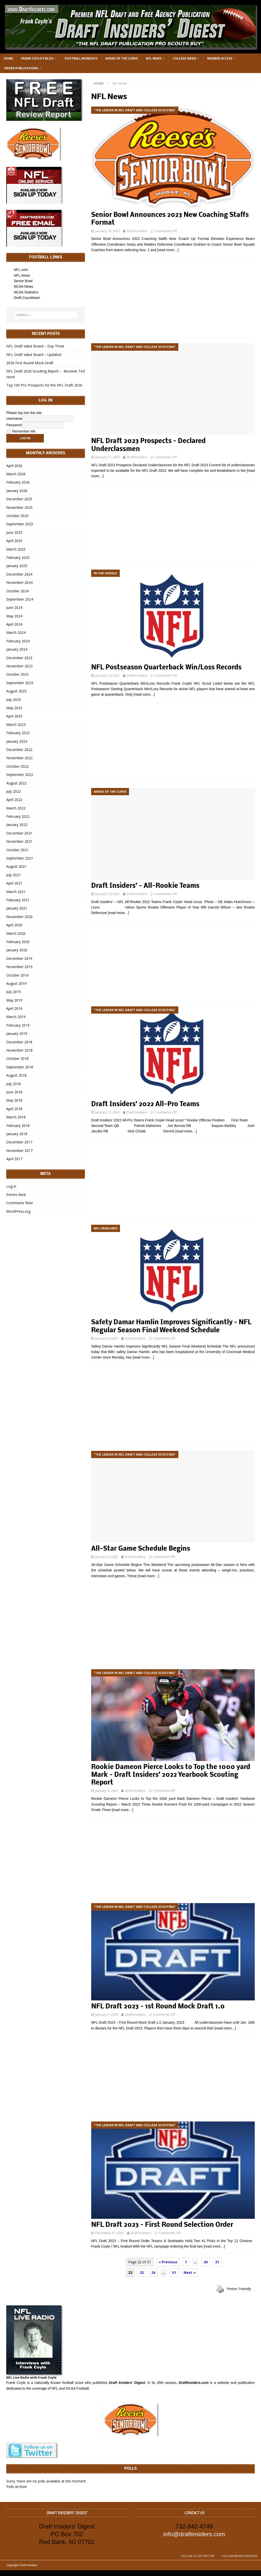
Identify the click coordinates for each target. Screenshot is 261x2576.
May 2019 (14, 1000)
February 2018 (18, 1125)
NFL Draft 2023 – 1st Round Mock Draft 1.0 (158, 2006)
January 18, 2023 (107, 231)
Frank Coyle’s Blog (37, 58)
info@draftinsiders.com (194, 2534)
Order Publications (21, 68)
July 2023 (13, 699)
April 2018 (14, 1108)
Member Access (219, 58)
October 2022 (17, 766)
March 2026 (16, 474)
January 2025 (16, 565)
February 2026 (18, 482)
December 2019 (19, 958)
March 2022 (16, 808)
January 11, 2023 (107, 1112)
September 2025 (19, 524)
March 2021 (16, 891)
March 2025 (16, 549)
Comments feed (19, 1202)
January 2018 (16, 1133)
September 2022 (19, 774)
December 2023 (19, 657)
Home (8, 58)
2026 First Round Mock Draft (29, 362)
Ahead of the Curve (121, 58)
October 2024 (17, 591)
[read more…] (168, 250)
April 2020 (14, 925)
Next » (190, 2272)
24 (153, 2272)
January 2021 (16, 908)
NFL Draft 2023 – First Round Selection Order (162, 2225)
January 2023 (16, 741)
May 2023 (14, 707)
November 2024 (19, 582)
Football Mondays (81, 58)
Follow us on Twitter (197, 2556)
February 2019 (18, 1025)
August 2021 (16, 866)
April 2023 (14, 716)
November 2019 (19, 966)
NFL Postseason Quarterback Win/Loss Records (166, 667)
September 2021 (19, 858)
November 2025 (19, 507)
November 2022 (19, 757)
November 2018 (19, 1050)
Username (14, 418)
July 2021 (13, 875)
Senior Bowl (23, 281)
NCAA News (23, 286)
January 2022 (16, 824)
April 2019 (14, 1008)
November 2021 (19, 841)
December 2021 (19, 833)
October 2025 (17, 515)
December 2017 (19, 1142)
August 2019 (16, 983)
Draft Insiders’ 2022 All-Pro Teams (145, 1104)
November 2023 (19, 666)
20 (206, 2262)
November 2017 (19, 1150)
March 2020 (16, 933)
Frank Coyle (16, 2383)
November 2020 (19, 916)
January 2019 (16, 1033)
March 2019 (16, 1016)
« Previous (168, 2262)
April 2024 (14, 624)
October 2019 (17, 975)
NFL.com (21, 270)
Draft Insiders (136, 231)
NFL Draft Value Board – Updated (33, 354)
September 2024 (19, 599)
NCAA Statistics (26, 292)
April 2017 (14, 1158)
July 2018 (13, 1083)
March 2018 (16, 1117)
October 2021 (17, 849)
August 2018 (16, 1075)
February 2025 (18, 557)
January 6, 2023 (106, 1338)
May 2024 (14, 616)
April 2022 (14, 799)
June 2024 (14, 607)
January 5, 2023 (106, 1556)
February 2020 (18, 941)
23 (142, 2272)
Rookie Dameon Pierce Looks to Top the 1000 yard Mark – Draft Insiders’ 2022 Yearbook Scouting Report (170, 1775)
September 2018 (19, 1067)
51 (174, 2272)
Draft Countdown (27, 298)
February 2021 (18, 900)
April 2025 (14, 540)
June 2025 (14, 532)
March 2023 (16, 724)
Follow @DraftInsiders (239, 2556)
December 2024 (19, 574)
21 (217, 2262)
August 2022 (16, 783)
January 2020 (16, 950)
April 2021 (14, 883)
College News (184, 58)
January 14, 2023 (107, 675)
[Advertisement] (173, 298)
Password (14, 425)
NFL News (154, 58)
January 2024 (16, 649)
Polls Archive (16, 2486)
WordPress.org (18, 1211)
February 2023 (18, 732)
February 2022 (18, 816)
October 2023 (17, 674)
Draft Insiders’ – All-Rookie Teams (145, 886)
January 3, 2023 (106, 2014)
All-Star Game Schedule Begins (140, 1549)
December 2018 (19, 1042)
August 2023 (16, 691)
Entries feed (16, 1194)
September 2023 (19, 682)
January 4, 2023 (106, 1790)
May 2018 (14, 1100)
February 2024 (18, 641)
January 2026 (16, 490)
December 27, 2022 (109, 2233)
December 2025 (19, 499)
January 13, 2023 (107, 894)
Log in (11, 1186)
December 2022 (19, 749)
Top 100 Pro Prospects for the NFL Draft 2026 (44, 385)
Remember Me (21, 431)
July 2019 (13, 991)
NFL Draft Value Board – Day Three (35, 346)
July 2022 (13, 791)
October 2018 (17, 1058)
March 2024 (16, 632)
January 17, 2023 (107, 457)
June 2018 (14, 1092)
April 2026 (14, 465)
